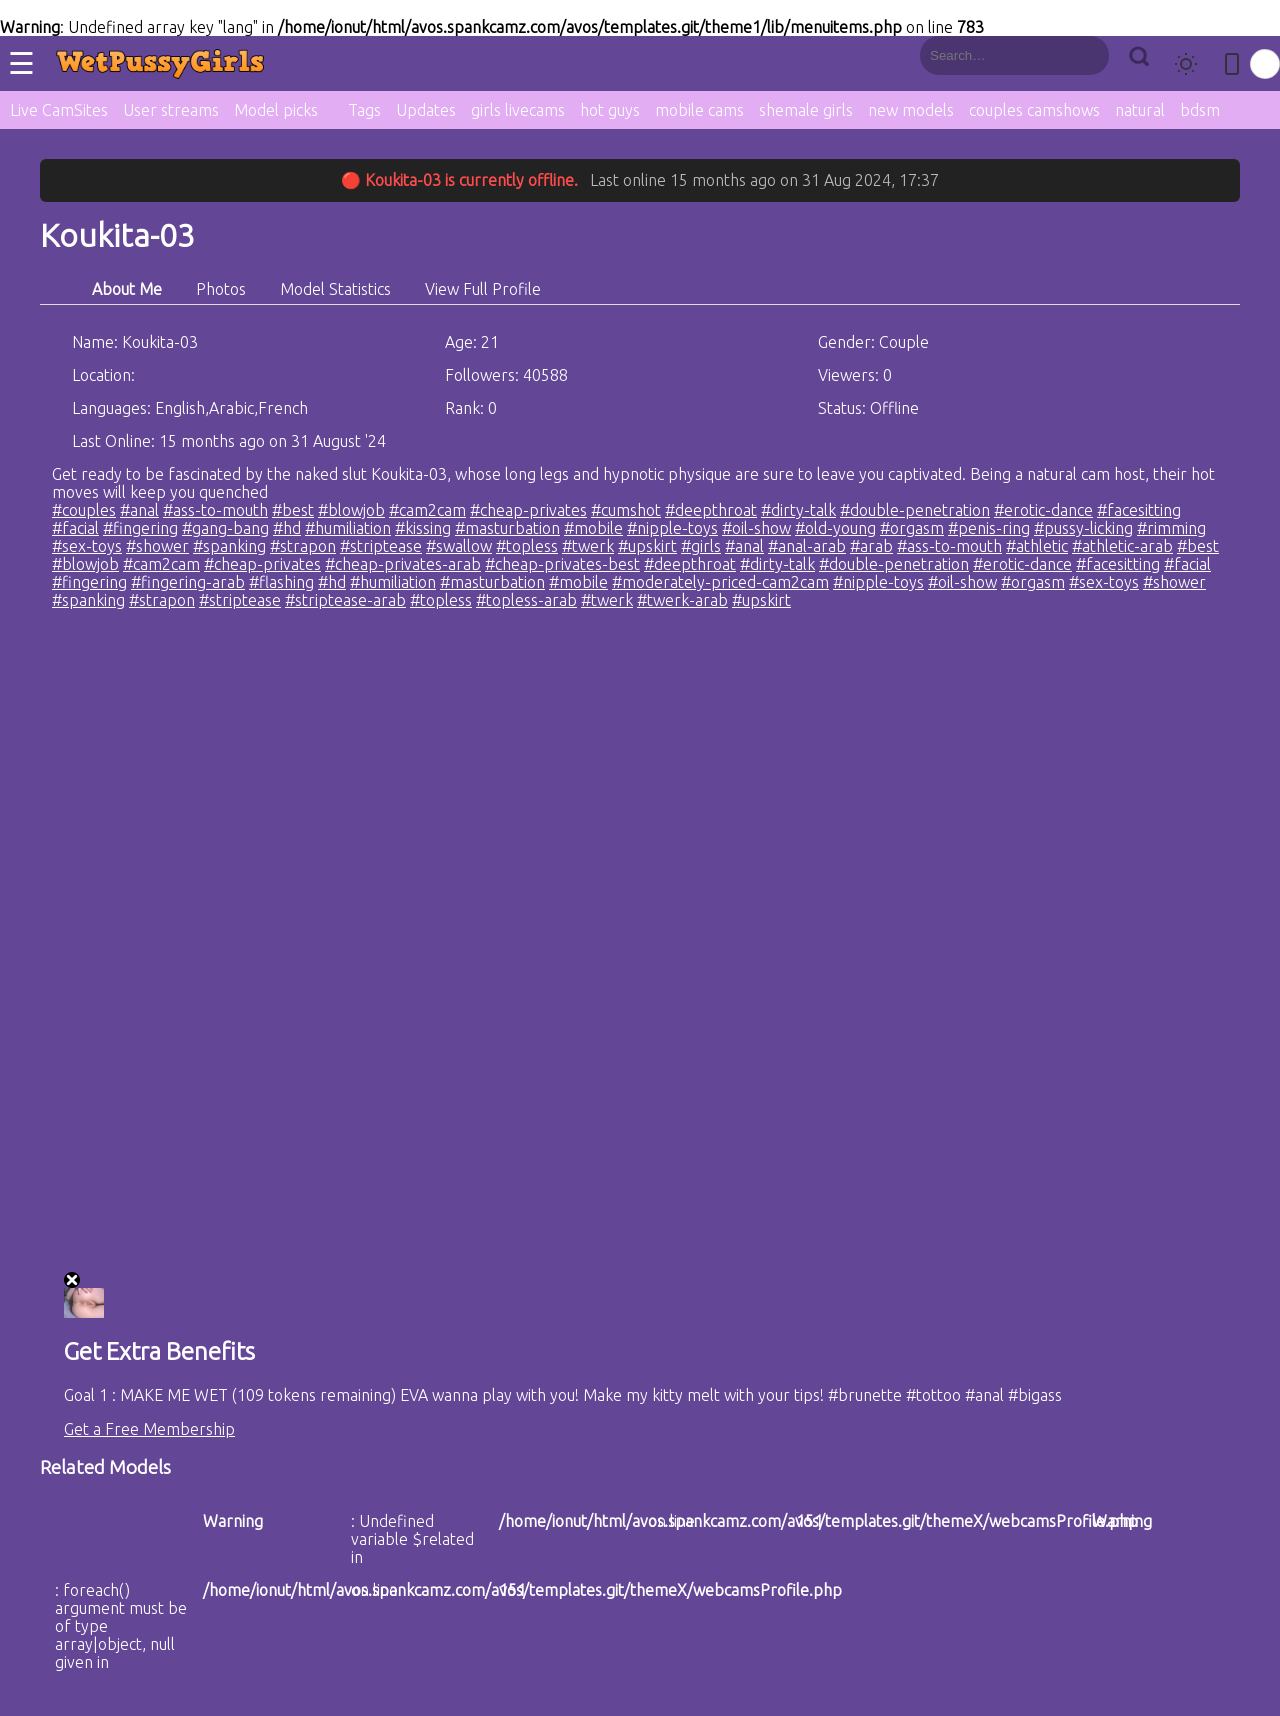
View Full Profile (483, 289)
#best (293, 510)
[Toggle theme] (1186, 64)
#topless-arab (526, 600)
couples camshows (1034, 110)
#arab (871, 546)
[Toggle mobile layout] (1232, 64)
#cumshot (626, 510)
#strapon (303, 546)
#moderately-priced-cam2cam (720, 582)
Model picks (276, 110)
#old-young (835, 528)
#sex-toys (87, 546)
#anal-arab (807, 546)
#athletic (1037, 546)
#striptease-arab (345, 600)
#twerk (588, 546)
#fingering (140, 528)
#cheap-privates (528, 510)
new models (911, 110)
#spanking (229, 546)
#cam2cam (427, 510)
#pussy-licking (1083, 528)
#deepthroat (711, 510)
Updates (426, 110)
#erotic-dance (1043, 510)
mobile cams (699, 110)
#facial (75, 528)
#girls (701, 546)
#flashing (281, 582)
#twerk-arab (682, 600)
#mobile (593, 528)
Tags (364, 110)
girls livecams (518, 110)
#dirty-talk (798, 510)
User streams (171, 110)
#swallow (459, 546)
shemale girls (806, 110)
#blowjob (351, 510)
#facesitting (1139, 510)
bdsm (1200, 110)
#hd (287, 528)
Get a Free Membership (149, 1429)
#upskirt (647, 546)
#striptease (381, 546)
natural (1140, 110)
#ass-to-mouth (215, 510)
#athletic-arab (1122, 546)
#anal (139, 510)
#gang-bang (225, 528)
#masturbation (507, 528)
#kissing (423, 528)
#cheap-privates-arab (403, 564)
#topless (527, 546)
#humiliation (348, 528)
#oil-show (756, 528)
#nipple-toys (672, 528)
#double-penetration (915, 510)
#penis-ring (989, 528)
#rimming (1171, 528)
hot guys (610, 110)
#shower (157, 546)
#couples (84, 510)
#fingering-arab (188, 582)
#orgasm (912, 528)
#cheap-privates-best (562, 564)
